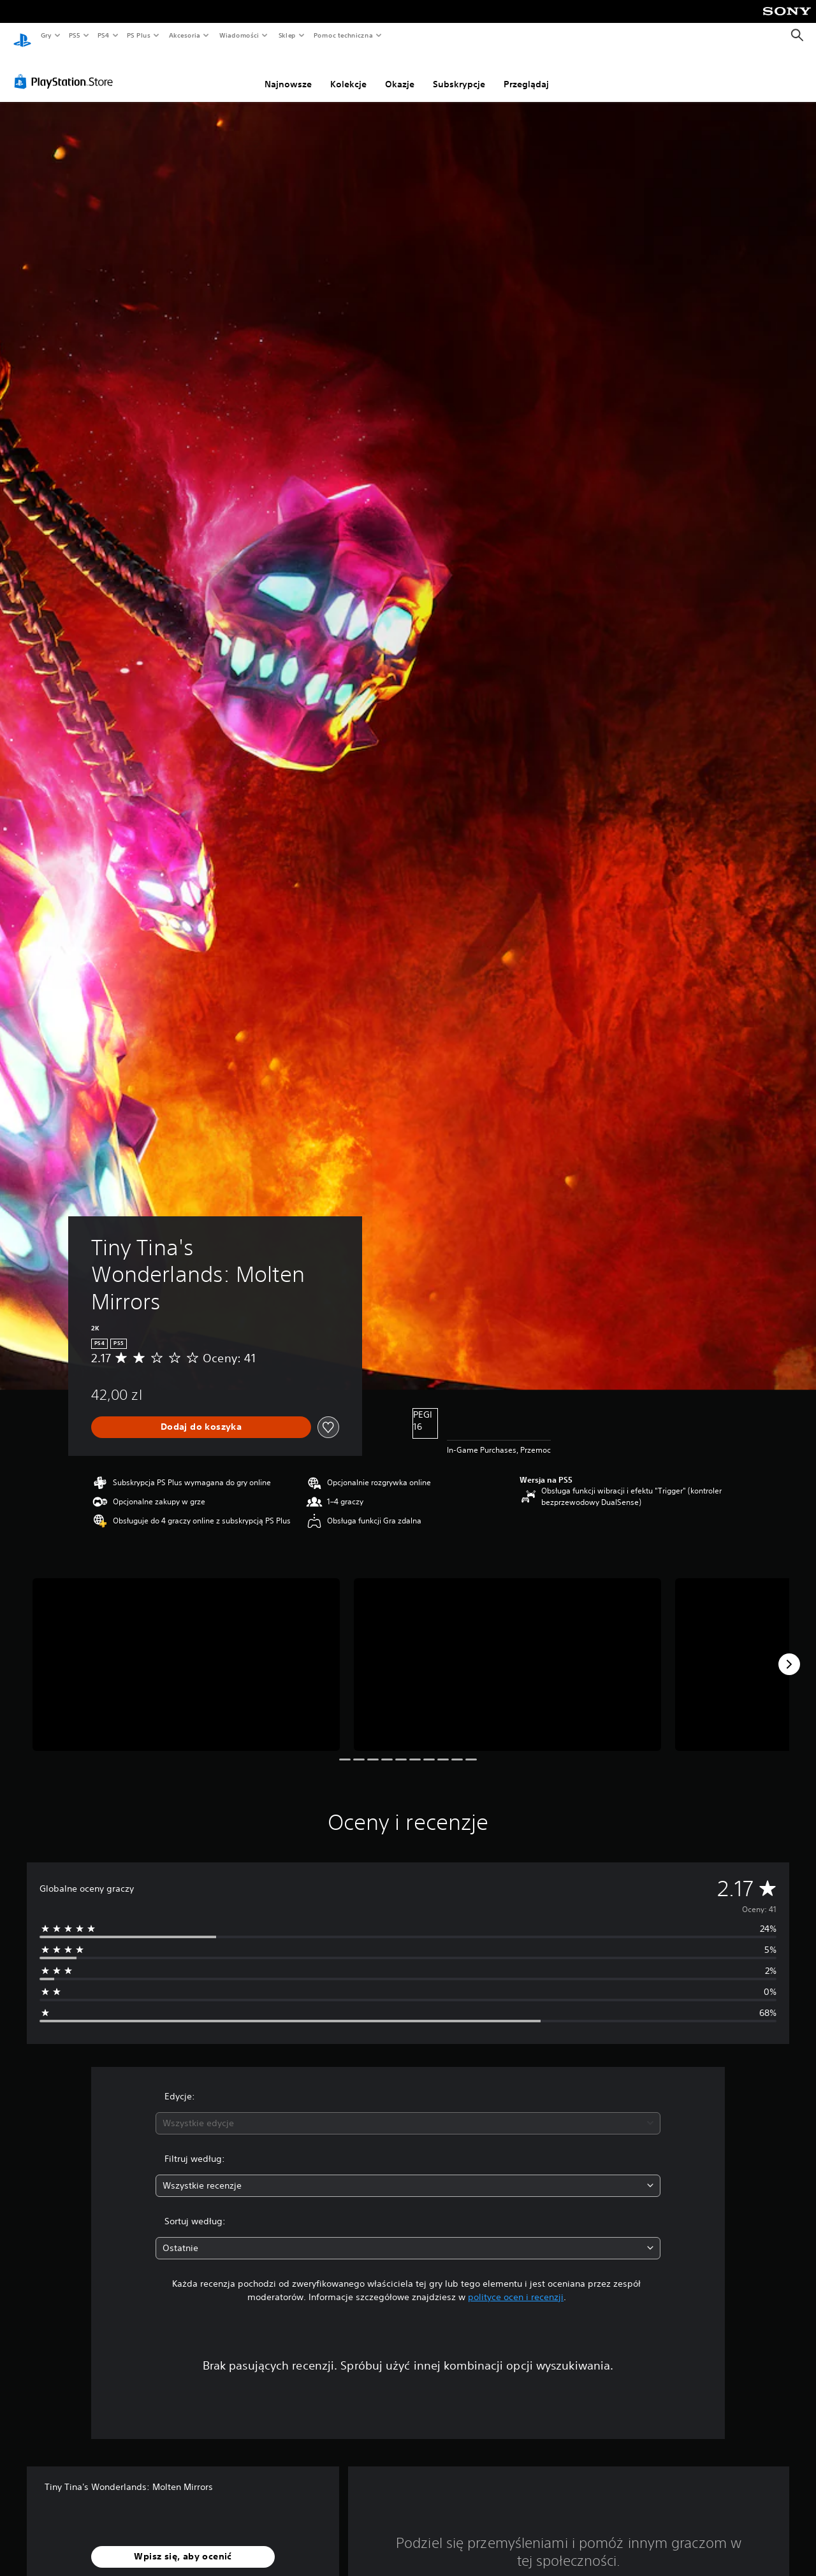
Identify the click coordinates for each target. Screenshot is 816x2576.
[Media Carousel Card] (186, 1652)
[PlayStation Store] (66, 69)
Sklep (287, 35)
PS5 (74, 35)
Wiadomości (239, 35)
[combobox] (408, 2111)
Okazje (399, 72)
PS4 (104, 35)
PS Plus (139, 35)
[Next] (789, 1652)
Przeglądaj (526, 72)
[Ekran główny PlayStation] (22, 35)
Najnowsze (288, 72)
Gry (46, 35)
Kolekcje (348, 72)
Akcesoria (184, 35)
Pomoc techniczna (342, 35)
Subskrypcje (459, 72)
